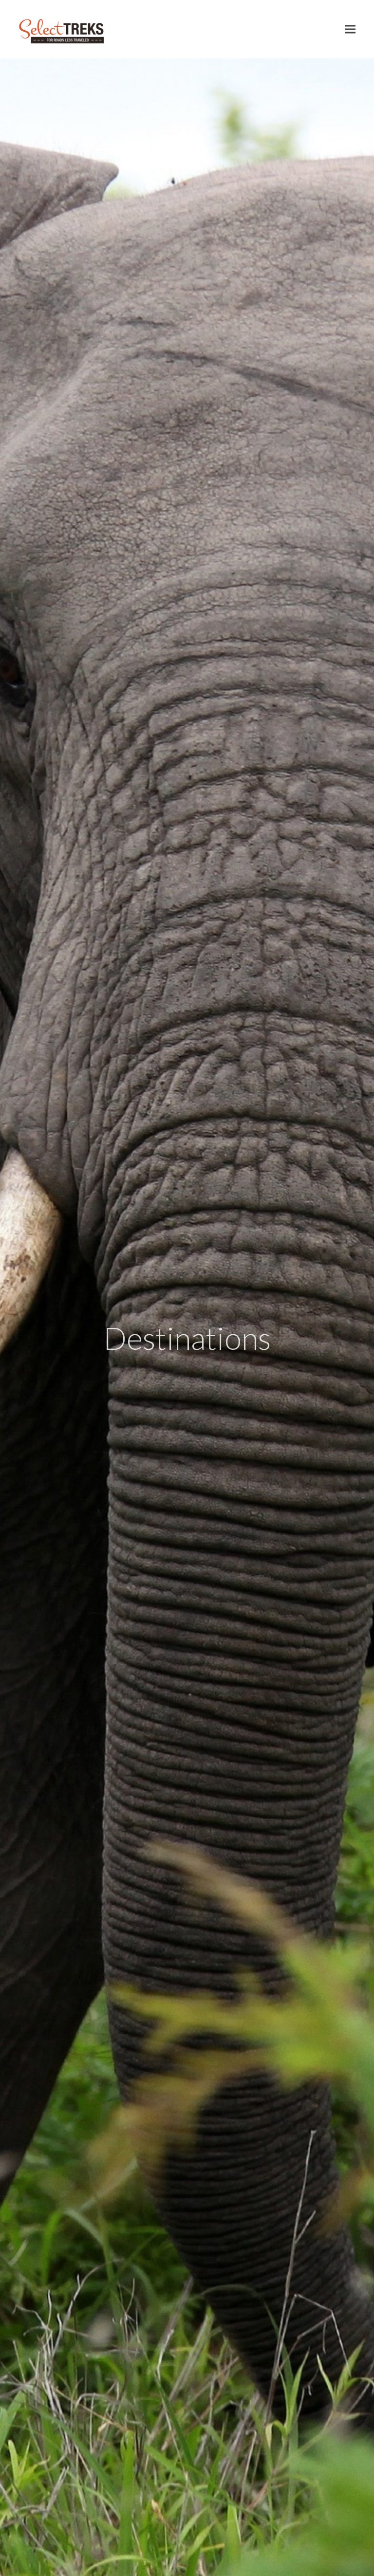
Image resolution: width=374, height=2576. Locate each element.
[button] (350, 29)
